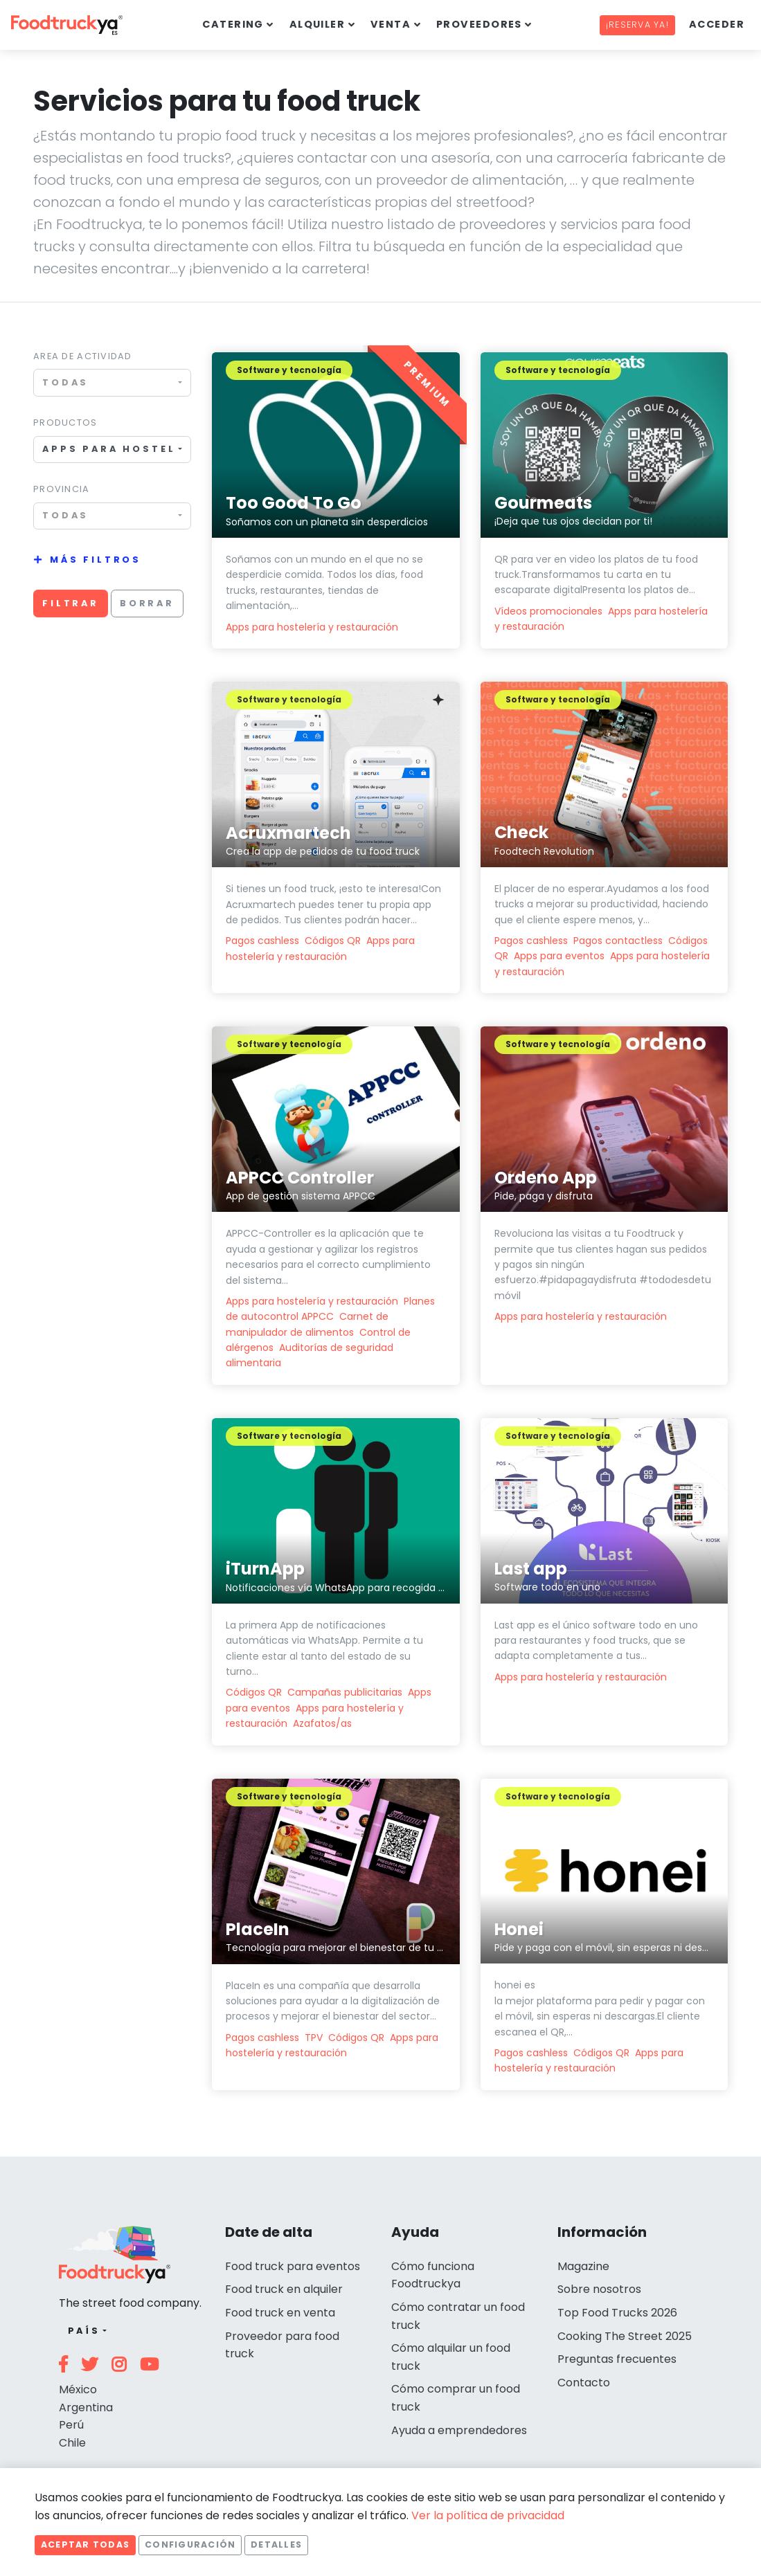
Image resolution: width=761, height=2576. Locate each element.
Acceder (716, 24)
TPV (314, 2037)
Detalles (276, 2544)
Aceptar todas (85, 2544)
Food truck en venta (280, 2313)
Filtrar (70, 603)
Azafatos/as (322, 1723)
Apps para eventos (559, 956)
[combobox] (112, 382)
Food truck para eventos (292, 2266)
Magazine (583, 2266)
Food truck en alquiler (284, 2289)
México (78, 2389)
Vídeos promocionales (548, 611)
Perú (71, 2425)
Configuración (190, 2544)
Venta (390, 24)
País (84, 2331)
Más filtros (95, 559)
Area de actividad (82, 356)
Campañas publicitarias (344, 1692)
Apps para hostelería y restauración (312, 627)
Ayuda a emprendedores (459, 2430)
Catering (233, 24)
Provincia (61, 489)
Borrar (147, 603)
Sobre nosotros (599, 2289)
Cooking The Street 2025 (624, 2336)
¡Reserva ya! (637, 24)
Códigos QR (333, 940)
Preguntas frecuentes (617, 2359)
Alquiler (317, 24)
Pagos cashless (262, 940)
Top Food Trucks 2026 (617, 2313)
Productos (65, 422)
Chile (72, 2443)
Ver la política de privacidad (487, 2515)
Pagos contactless (618, 940)
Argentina (86, 2407)
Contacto (583, 2383)
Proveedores (479, 24)
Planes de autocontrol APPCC (330, 1308)
